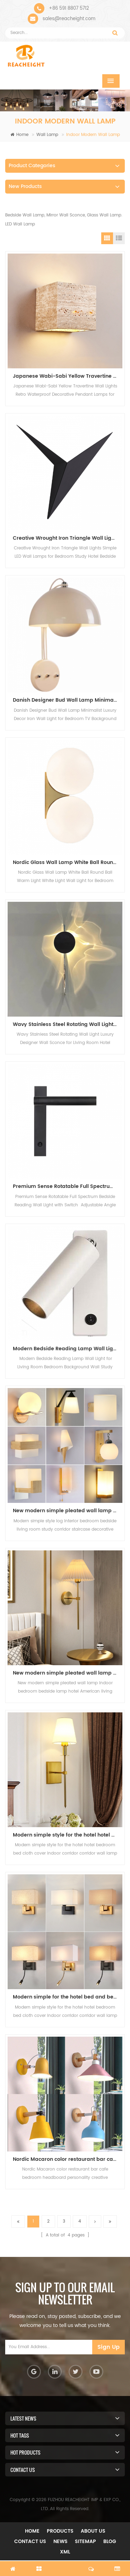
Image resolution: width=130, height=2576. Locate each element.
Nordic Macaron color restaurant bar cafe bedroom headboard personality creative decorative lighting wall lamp (67, 2159)
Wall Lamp (47, 134)
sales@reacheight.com (69, 19)
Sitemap (85, 2541)
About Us (93, 2531)
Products (60, 2531)
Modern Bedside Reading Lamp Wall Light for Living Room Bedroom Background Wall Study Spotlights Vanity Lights (67, 1348)
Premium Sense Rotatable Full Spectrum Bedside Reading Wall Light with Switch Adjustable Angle (67, 1186)
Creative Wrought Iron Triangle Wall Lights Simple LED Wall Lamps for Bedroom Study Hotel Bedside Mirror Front (67, 538)
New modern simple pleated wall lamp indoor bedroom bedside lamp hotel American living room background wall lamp (67, 1510)
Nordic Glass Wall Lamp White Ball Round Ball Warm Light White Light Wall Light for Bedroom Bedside (67, 862)
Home (19, 134)
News (60, 2541)
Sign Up (108, 2347)
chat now (65, 2565)
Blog (109, 2541)
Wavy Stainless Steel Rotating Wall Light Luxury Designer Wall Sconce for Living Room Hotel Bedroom (67, 1024)
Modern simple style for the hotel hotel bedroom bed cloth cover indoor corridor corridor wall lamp (67, 1835)
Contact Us (30, 2541)
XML (65, 2552)
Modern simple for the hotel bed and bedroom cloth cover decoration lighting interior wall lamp (67, 1997)
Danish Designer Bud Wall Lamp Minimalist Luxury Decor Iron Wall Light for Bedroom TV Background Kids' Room (67, 700)
